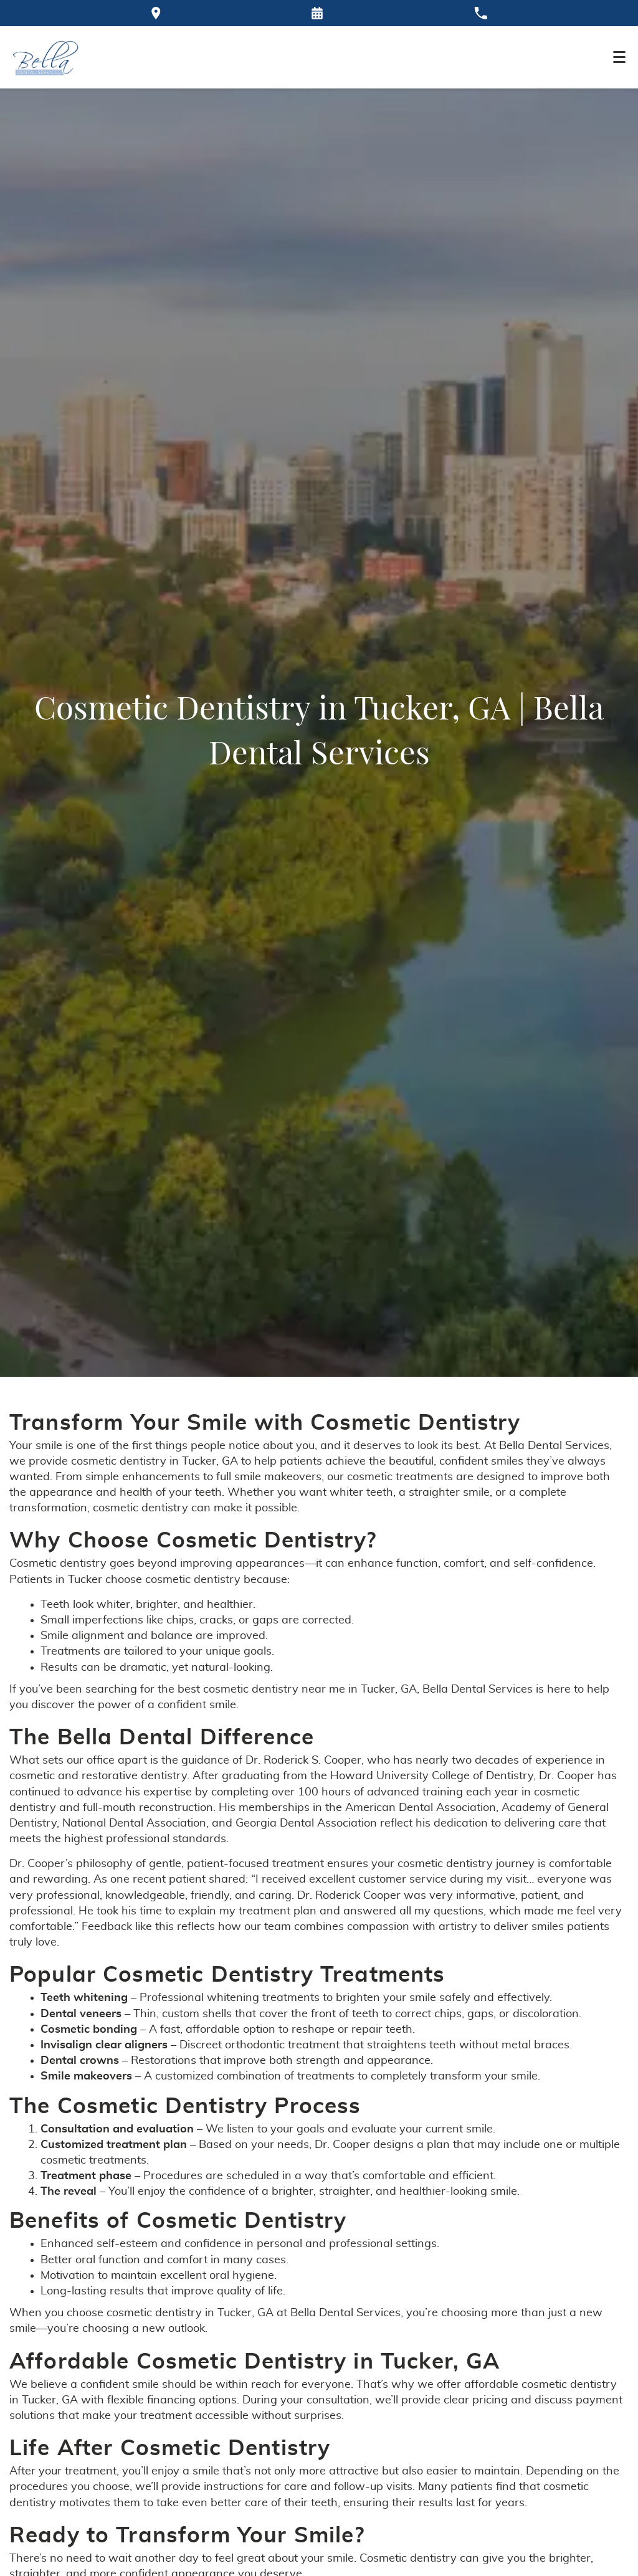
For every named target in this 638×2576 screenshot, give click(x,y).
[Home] (46, 57)
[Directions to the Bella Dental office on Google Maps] (156, 13)
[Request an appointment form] (317, 13)
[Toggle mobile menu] (619, 57)
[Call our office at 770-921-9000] (480, 13)
